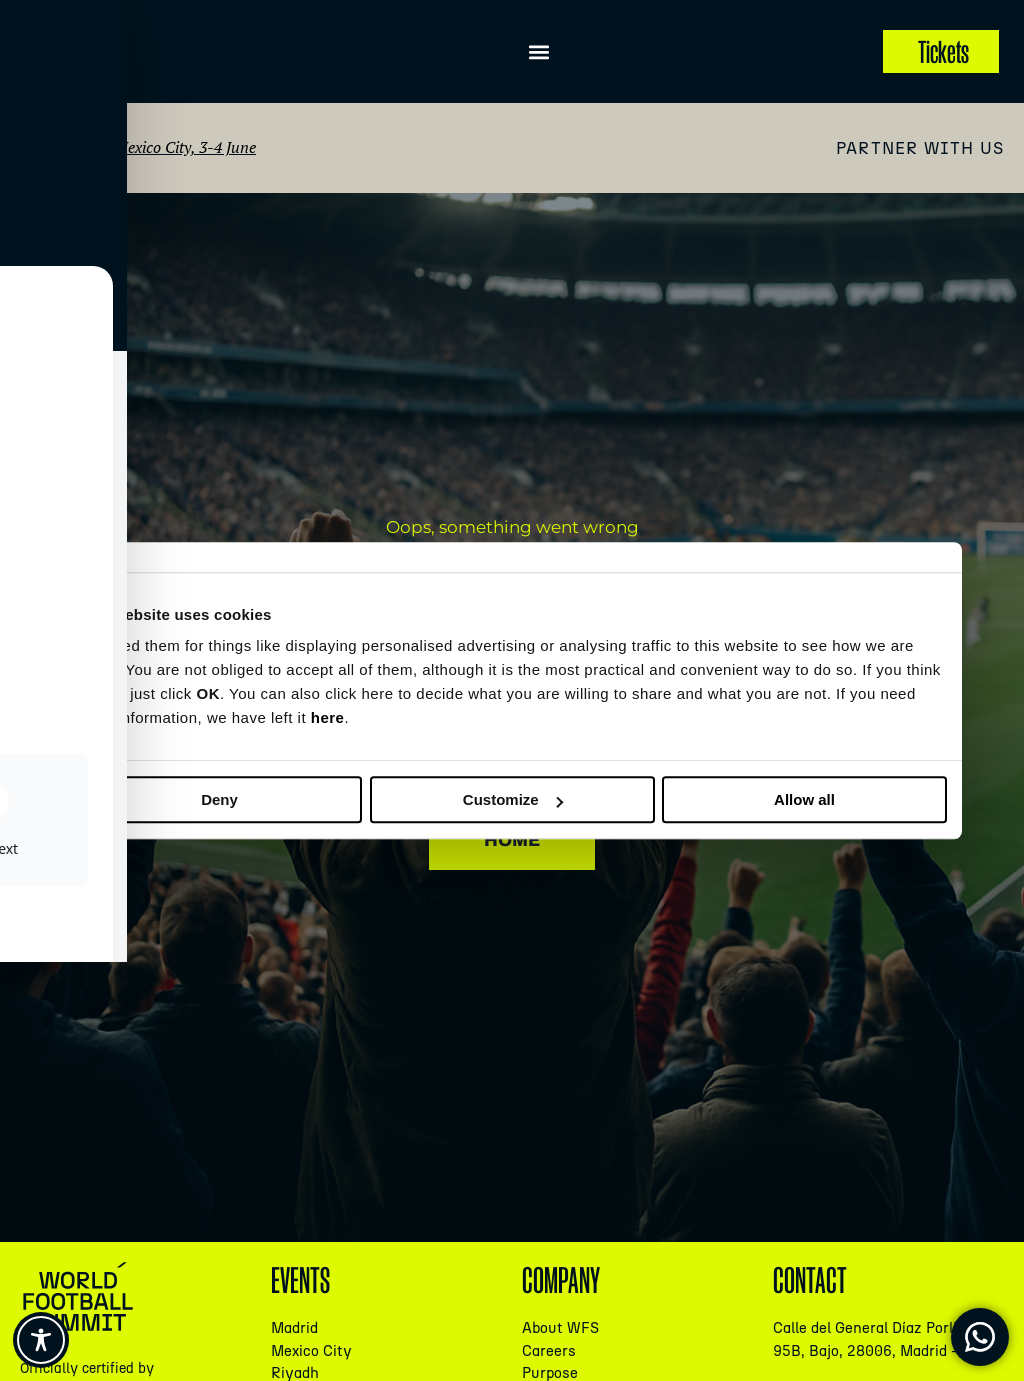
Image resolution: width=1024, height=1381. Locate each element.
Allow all (804, 799)
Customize (513, 799)
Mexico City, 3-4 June (185, 147)
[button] (539, 51)
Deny (219, 799)
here (328, 717)
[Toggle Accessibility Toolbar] (41, 1340)
